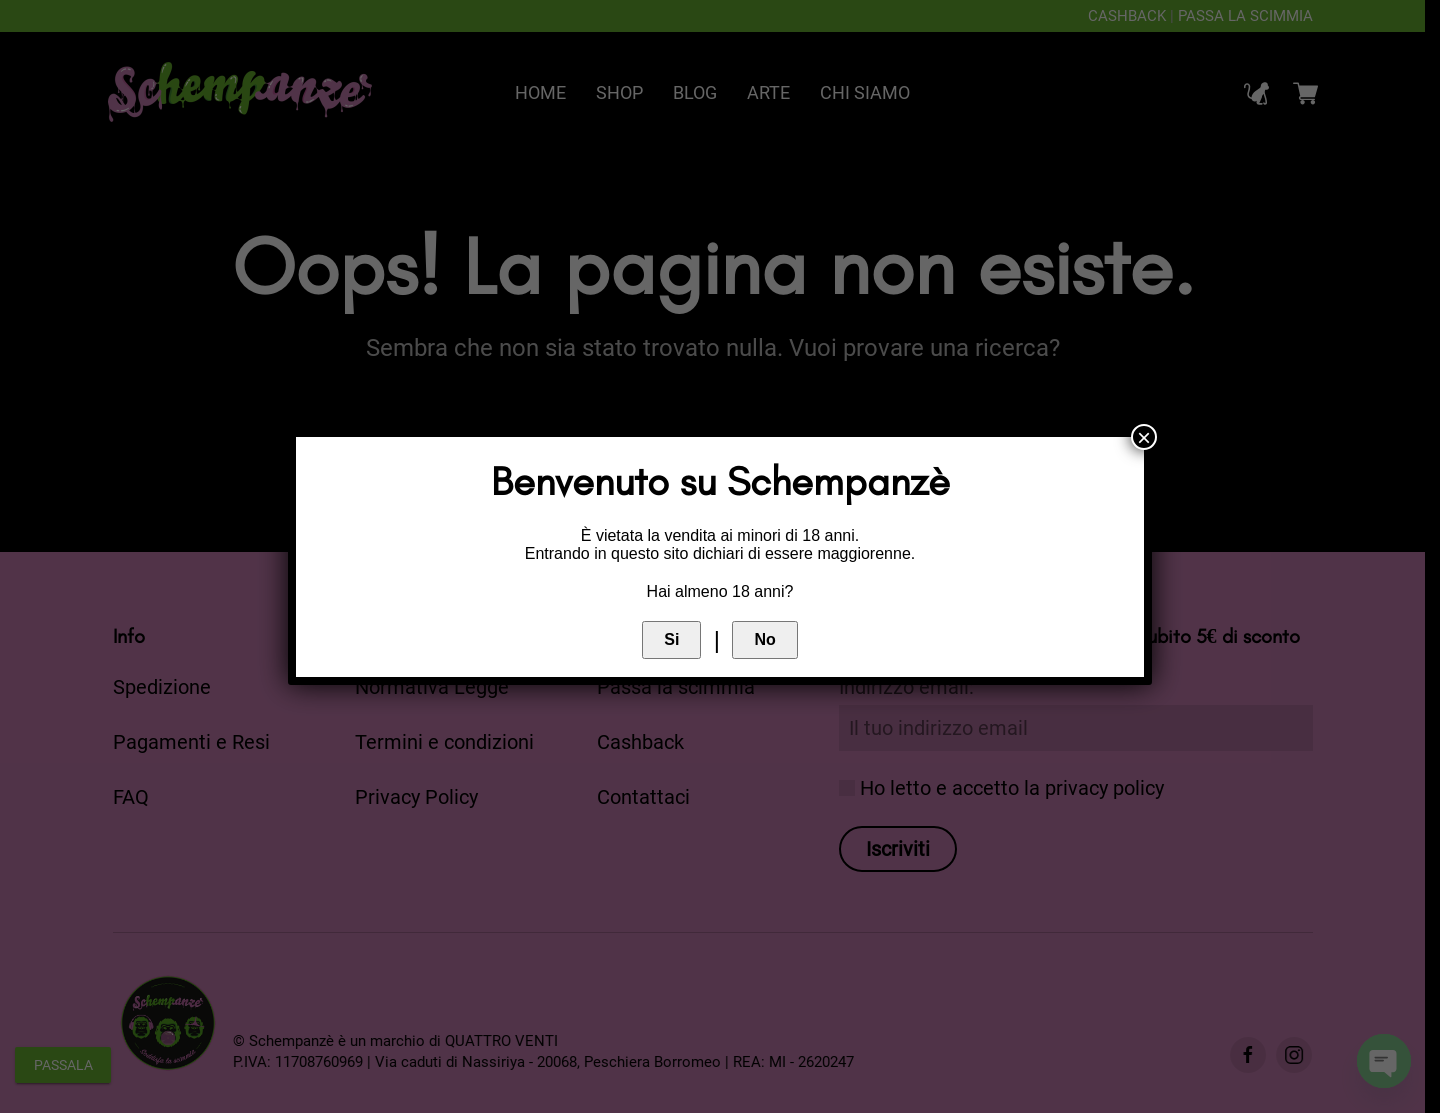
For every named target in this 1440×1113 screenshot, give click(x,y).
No (764, 639)
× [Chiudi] (1144, 437)
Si (671, 639)
